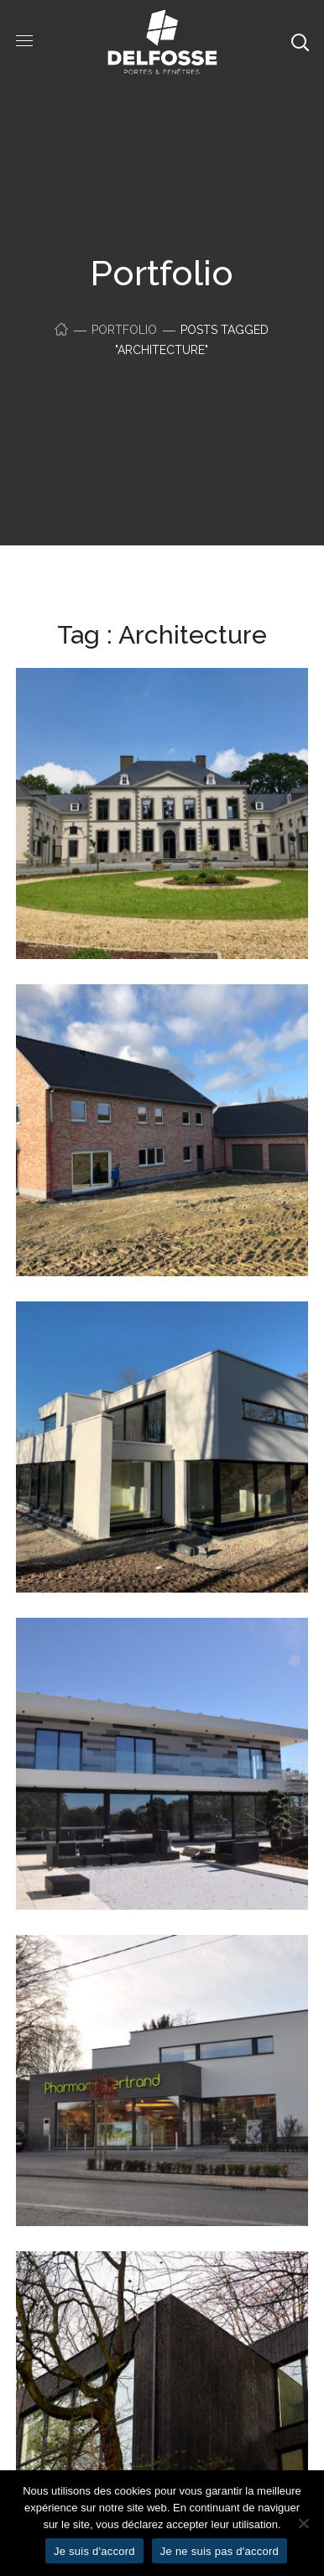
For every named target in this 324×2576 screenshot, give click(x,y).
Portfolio (124, 329)
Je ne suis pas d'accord (219, 2551)
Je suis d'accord (94, 2551)
